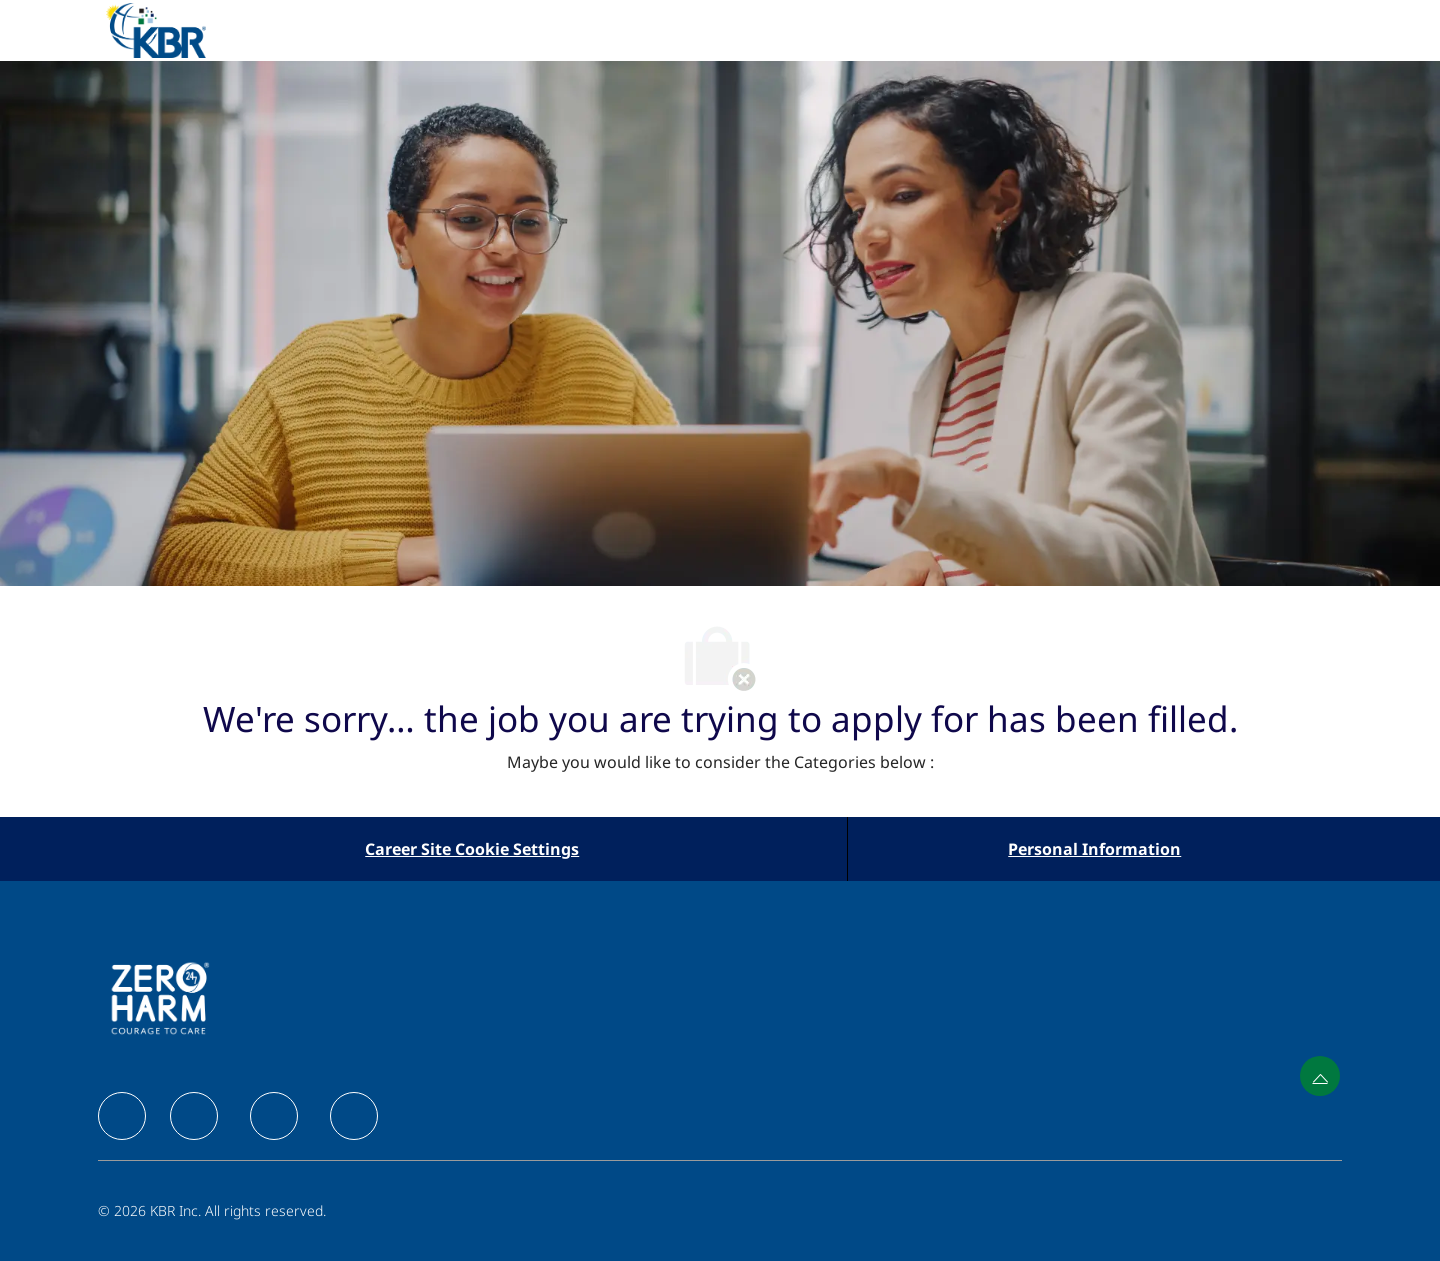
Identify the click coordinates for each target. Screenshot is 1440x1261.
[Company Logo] (179, 30)
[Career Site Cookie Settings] (472, 849)
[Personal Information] (1094, 849)
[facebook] (122, 1116)
